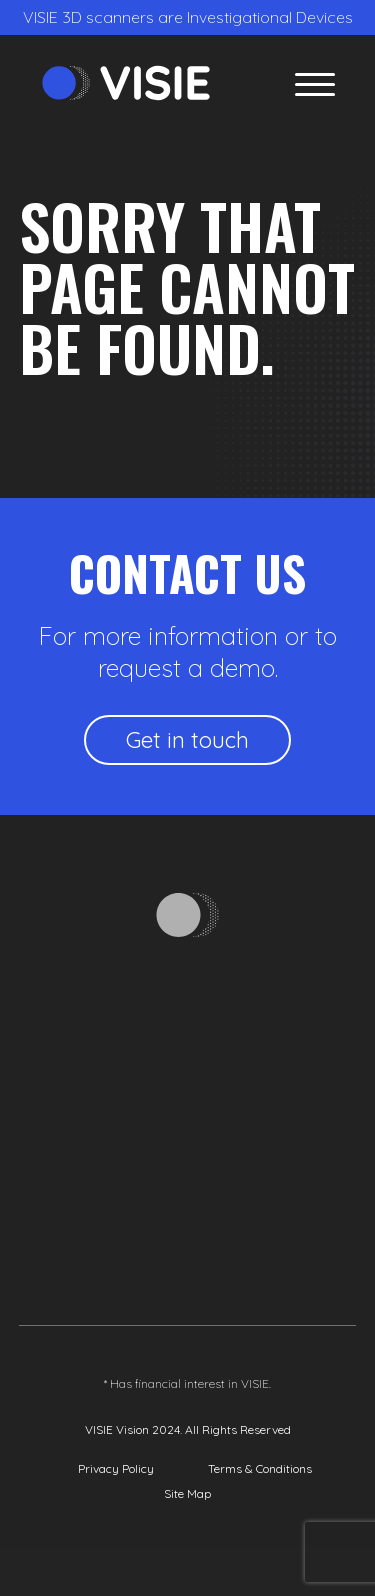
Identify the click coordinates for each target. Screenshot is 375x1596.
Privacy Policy (116, 1468)
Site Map (187, 1493)
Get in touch (187, 740)
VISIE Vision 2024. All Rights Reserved (188, 1429)
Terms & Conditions (260, 1468)
